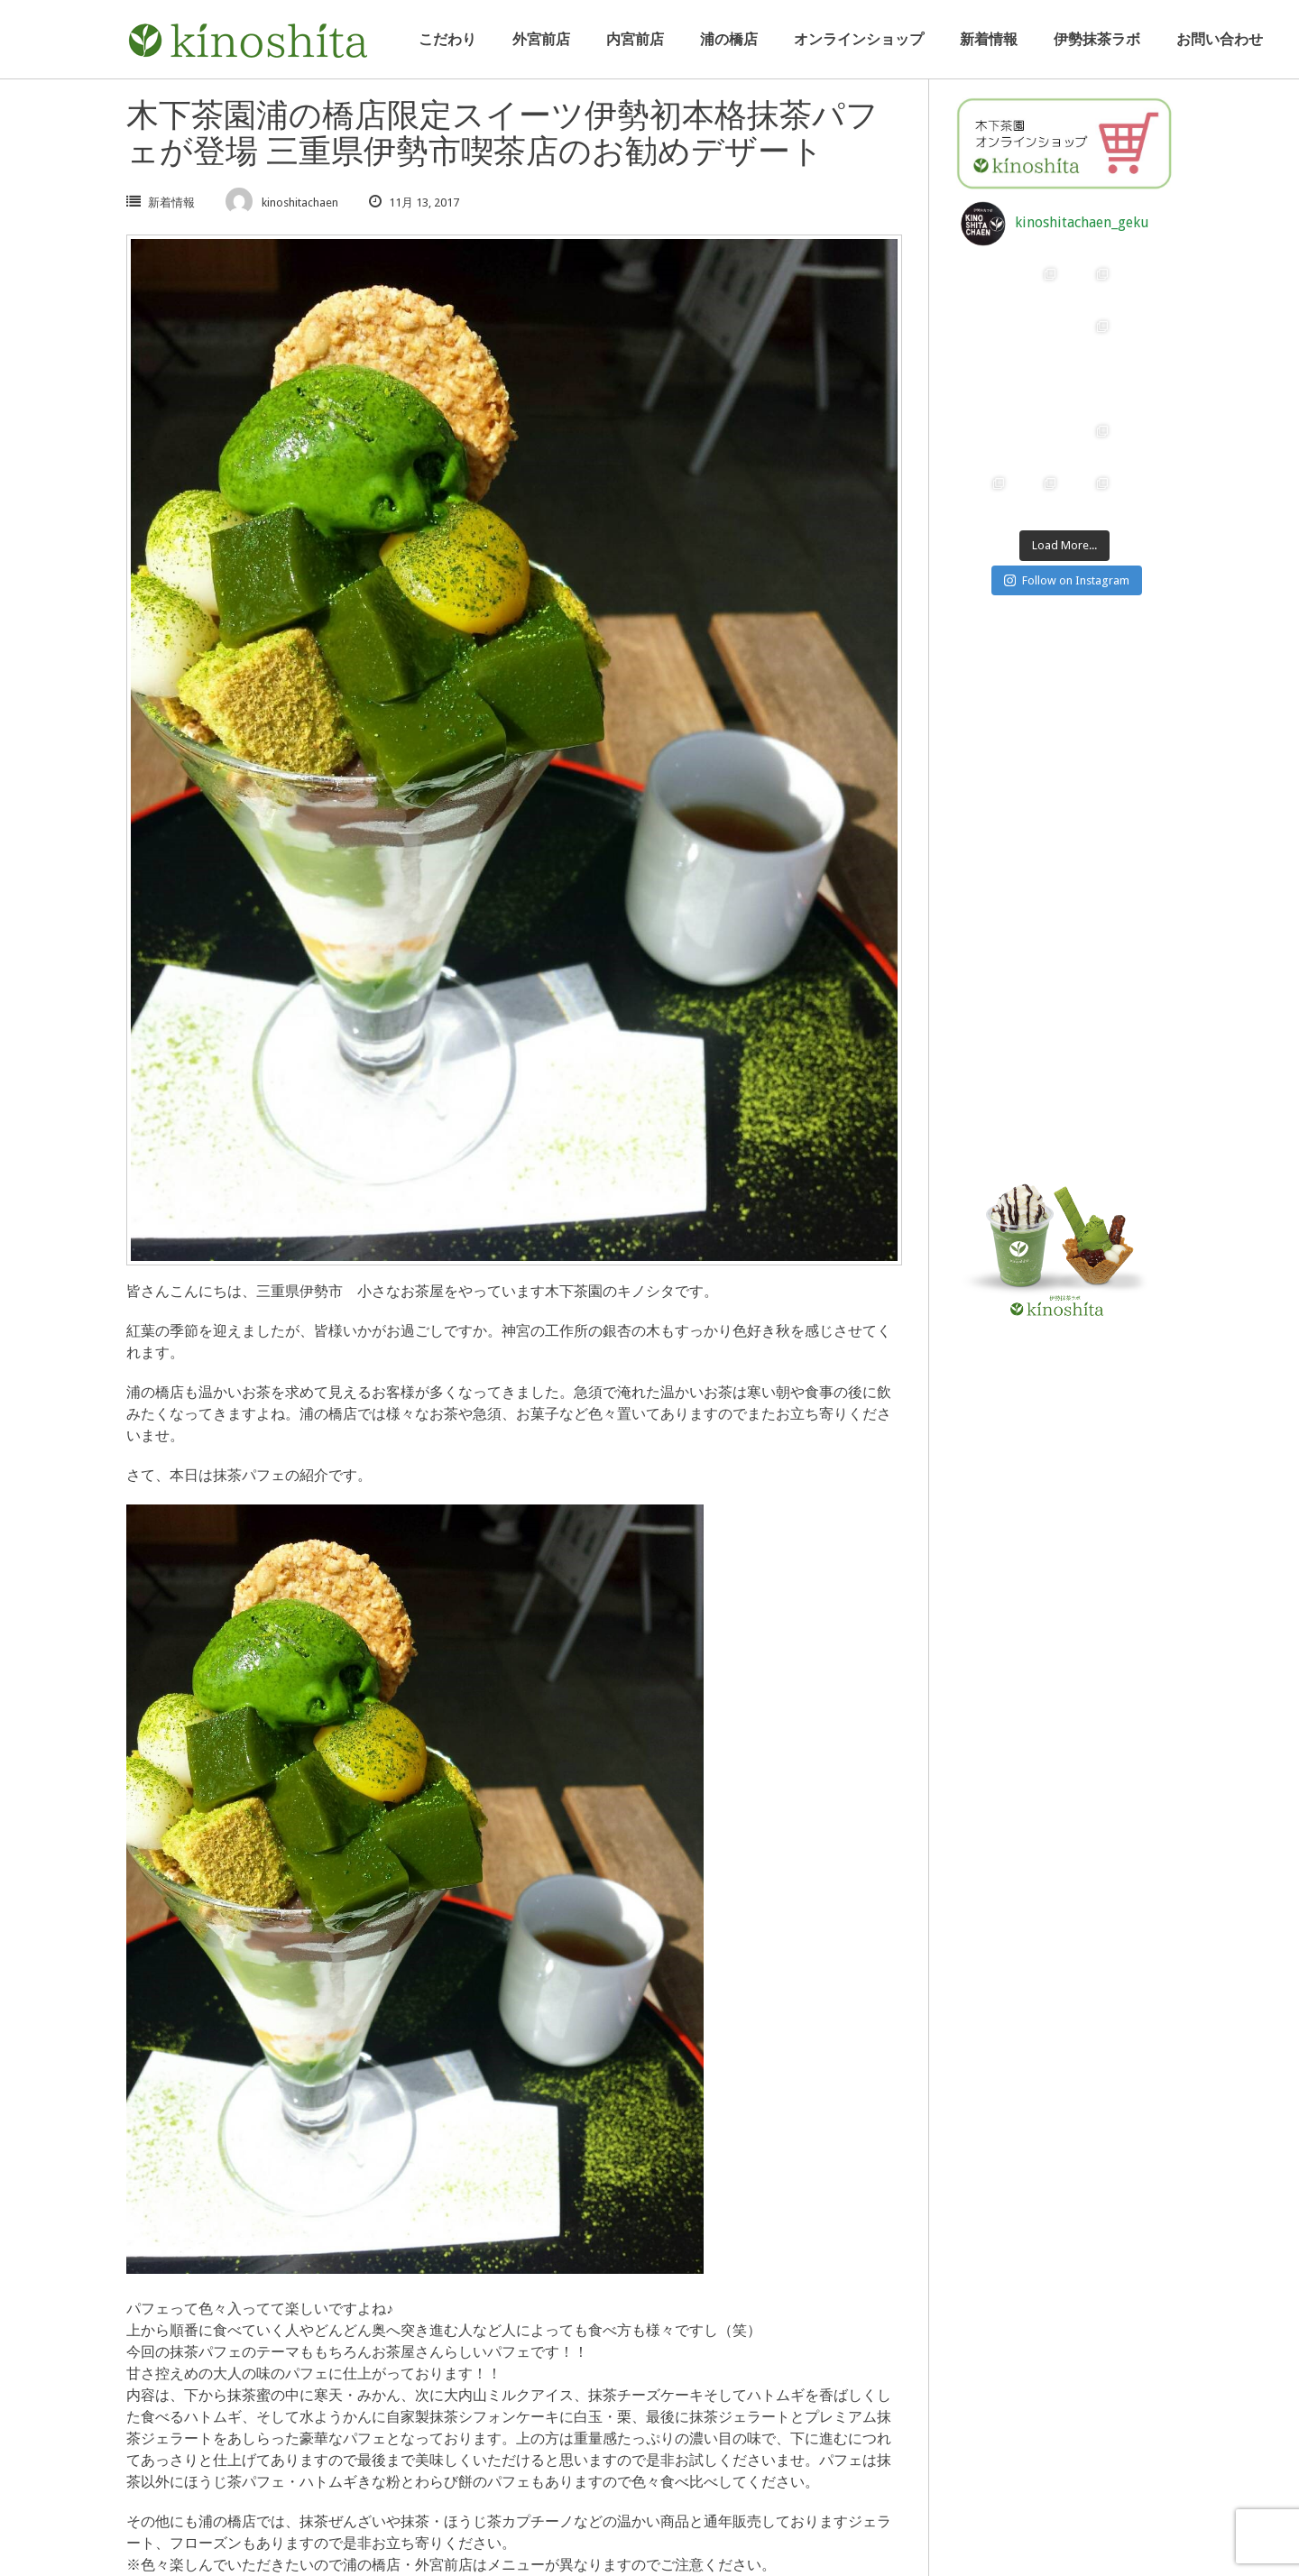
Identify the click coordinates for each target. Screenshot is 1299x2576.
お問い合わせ (1219, 39)
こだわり (447, 39)
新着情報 (989, 39)
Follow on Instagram (1066, 580)
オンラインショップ (859, 39)
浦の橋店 (729, 39)
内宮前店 (635, 39)
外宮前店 (541, 39)
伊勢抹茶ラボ (1097, 39)
